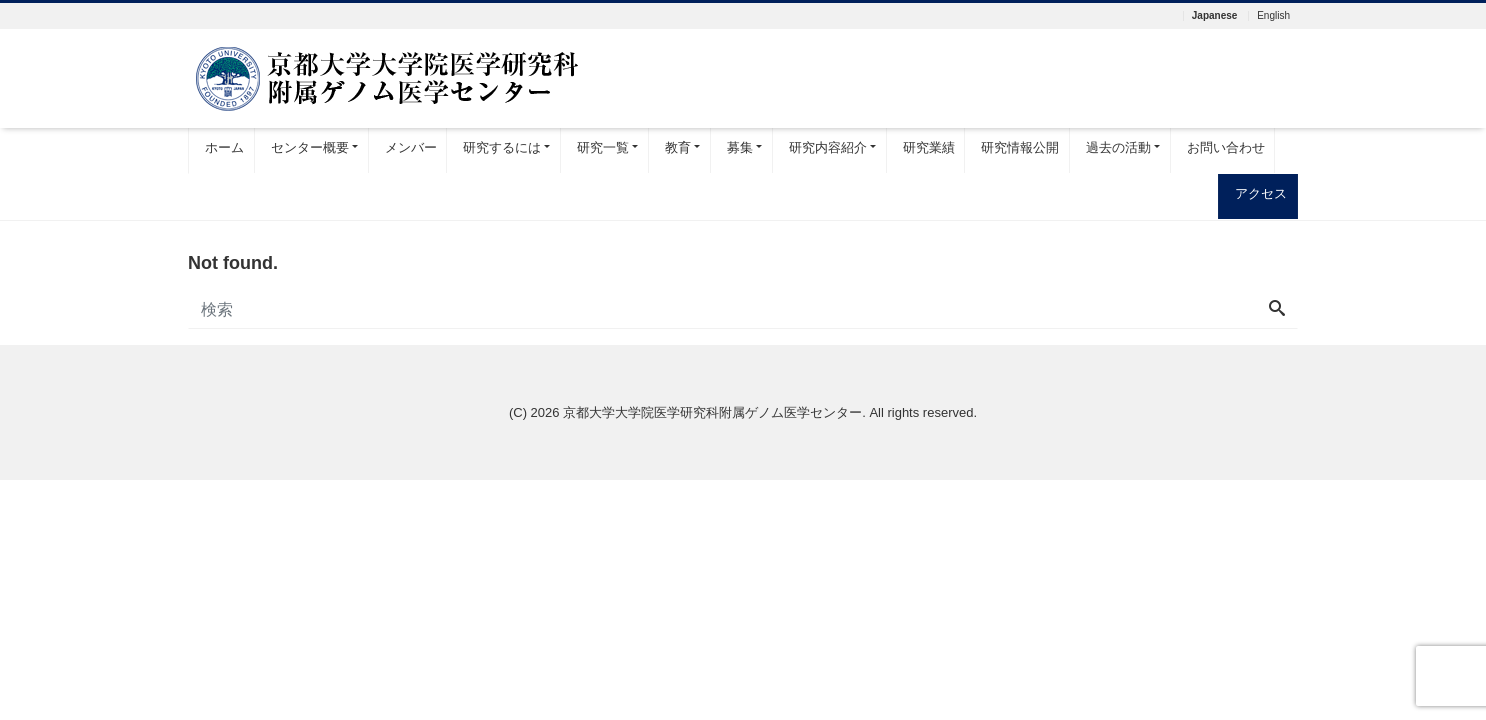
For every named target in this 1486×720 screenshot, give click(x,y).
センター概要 (310, 147)
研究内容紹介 (828, 147)
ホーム (224, 147)
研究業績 (929, 147)
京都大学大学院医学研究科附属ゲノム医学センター (712, 412)
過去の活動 (1118, 147)
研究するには (502, 147)
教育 (678, 147)
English (1273, 16)
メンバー (411, 147)
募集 (740, 147)
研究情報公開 (1020, 147)
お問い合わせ (1226, 147)
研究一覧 (603, 147)
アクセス (1261, 193)
